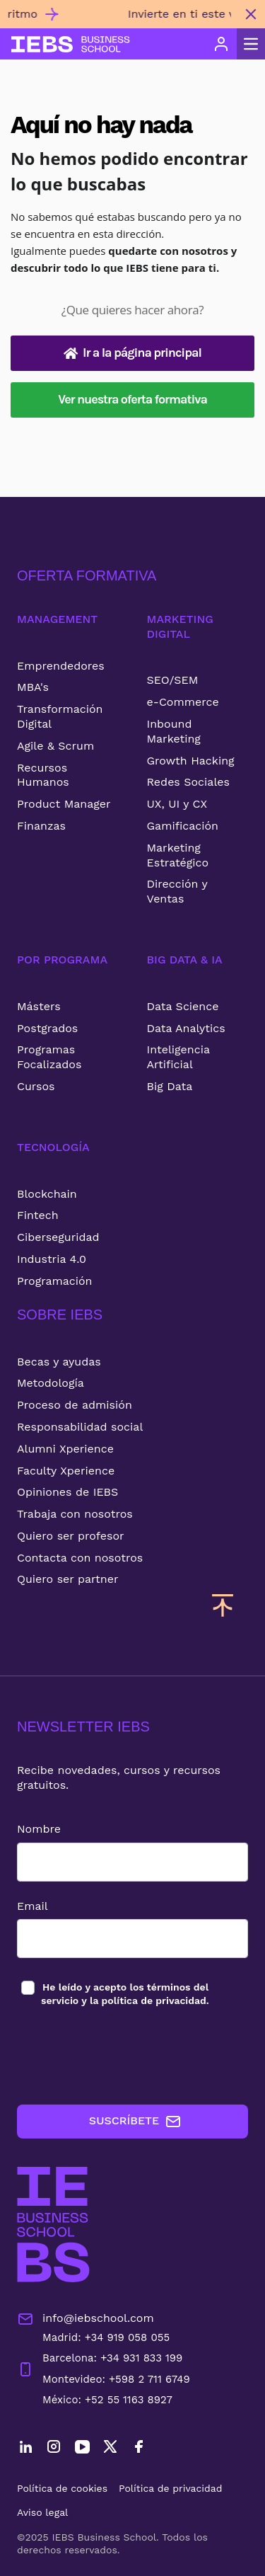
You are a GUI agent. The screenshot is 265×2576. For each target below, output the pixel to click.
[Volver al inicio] (70, 44)
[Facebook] (138, 2448)
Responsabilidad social (80, 1426)
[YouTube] (81, 2448)
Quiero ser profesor (70, 1535)
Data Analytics (186, 1028)
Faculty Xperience (65, 1470)
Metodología (50, 1383)
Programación (55, 1281)
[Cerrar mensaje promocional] (250, 14)
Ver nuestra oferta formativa (132, 399)
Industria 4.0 (51, 1259)
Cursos (36, 1086)
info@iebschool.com (85, 2319)
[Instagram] (53, 2448)
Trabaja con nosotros (75, 1514)
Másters (39, 1006)
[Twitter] (110, 2448)
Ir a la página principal (132, 352)
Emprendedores (61, 665)
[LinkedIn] (25, 2448)
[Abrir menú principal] (251, 43)
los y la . (125, 1993)
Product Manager (64, 804)
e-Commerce (183, 702)
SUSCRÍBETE (135, 2121)
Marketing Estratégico (178, 855)
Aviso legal (42, 2512)
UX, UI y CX (177, 804)
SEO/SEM (173, 680)
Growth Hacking (191, 760)
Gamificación (182, 825)
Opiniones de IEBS (67, 1492)
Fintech (38, 1215)
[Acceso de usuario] (221, 43)
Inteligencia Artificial (178, 1057)
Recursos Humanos (43, 775)
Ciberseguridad (58, 1237)
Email (32, 1906)
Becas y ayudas (59, 1361)
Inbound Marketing (174, 731)
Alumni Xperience (65, 1448)
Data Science (183, 1006)
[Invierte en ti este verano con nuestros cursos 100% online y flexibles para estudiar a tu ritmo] (118, 20)
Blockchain (47, 1194)
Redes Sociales (188, 782)
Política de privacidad (171, 2488)
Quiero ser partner (67, 1579)
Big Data (170, 1086)
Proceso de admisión (74, 1405)
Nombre (39, 1829)
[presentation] (124, 2055)
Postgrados (47, 1028)
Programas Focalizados (49, 1057)
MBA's (33, 687)
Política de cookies (62, 2488)
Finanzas (41, 825)
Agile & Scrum (55, 745)
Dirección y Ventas (177, 891)
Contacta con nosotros (80, 1557)
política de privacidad (154, 2000)
